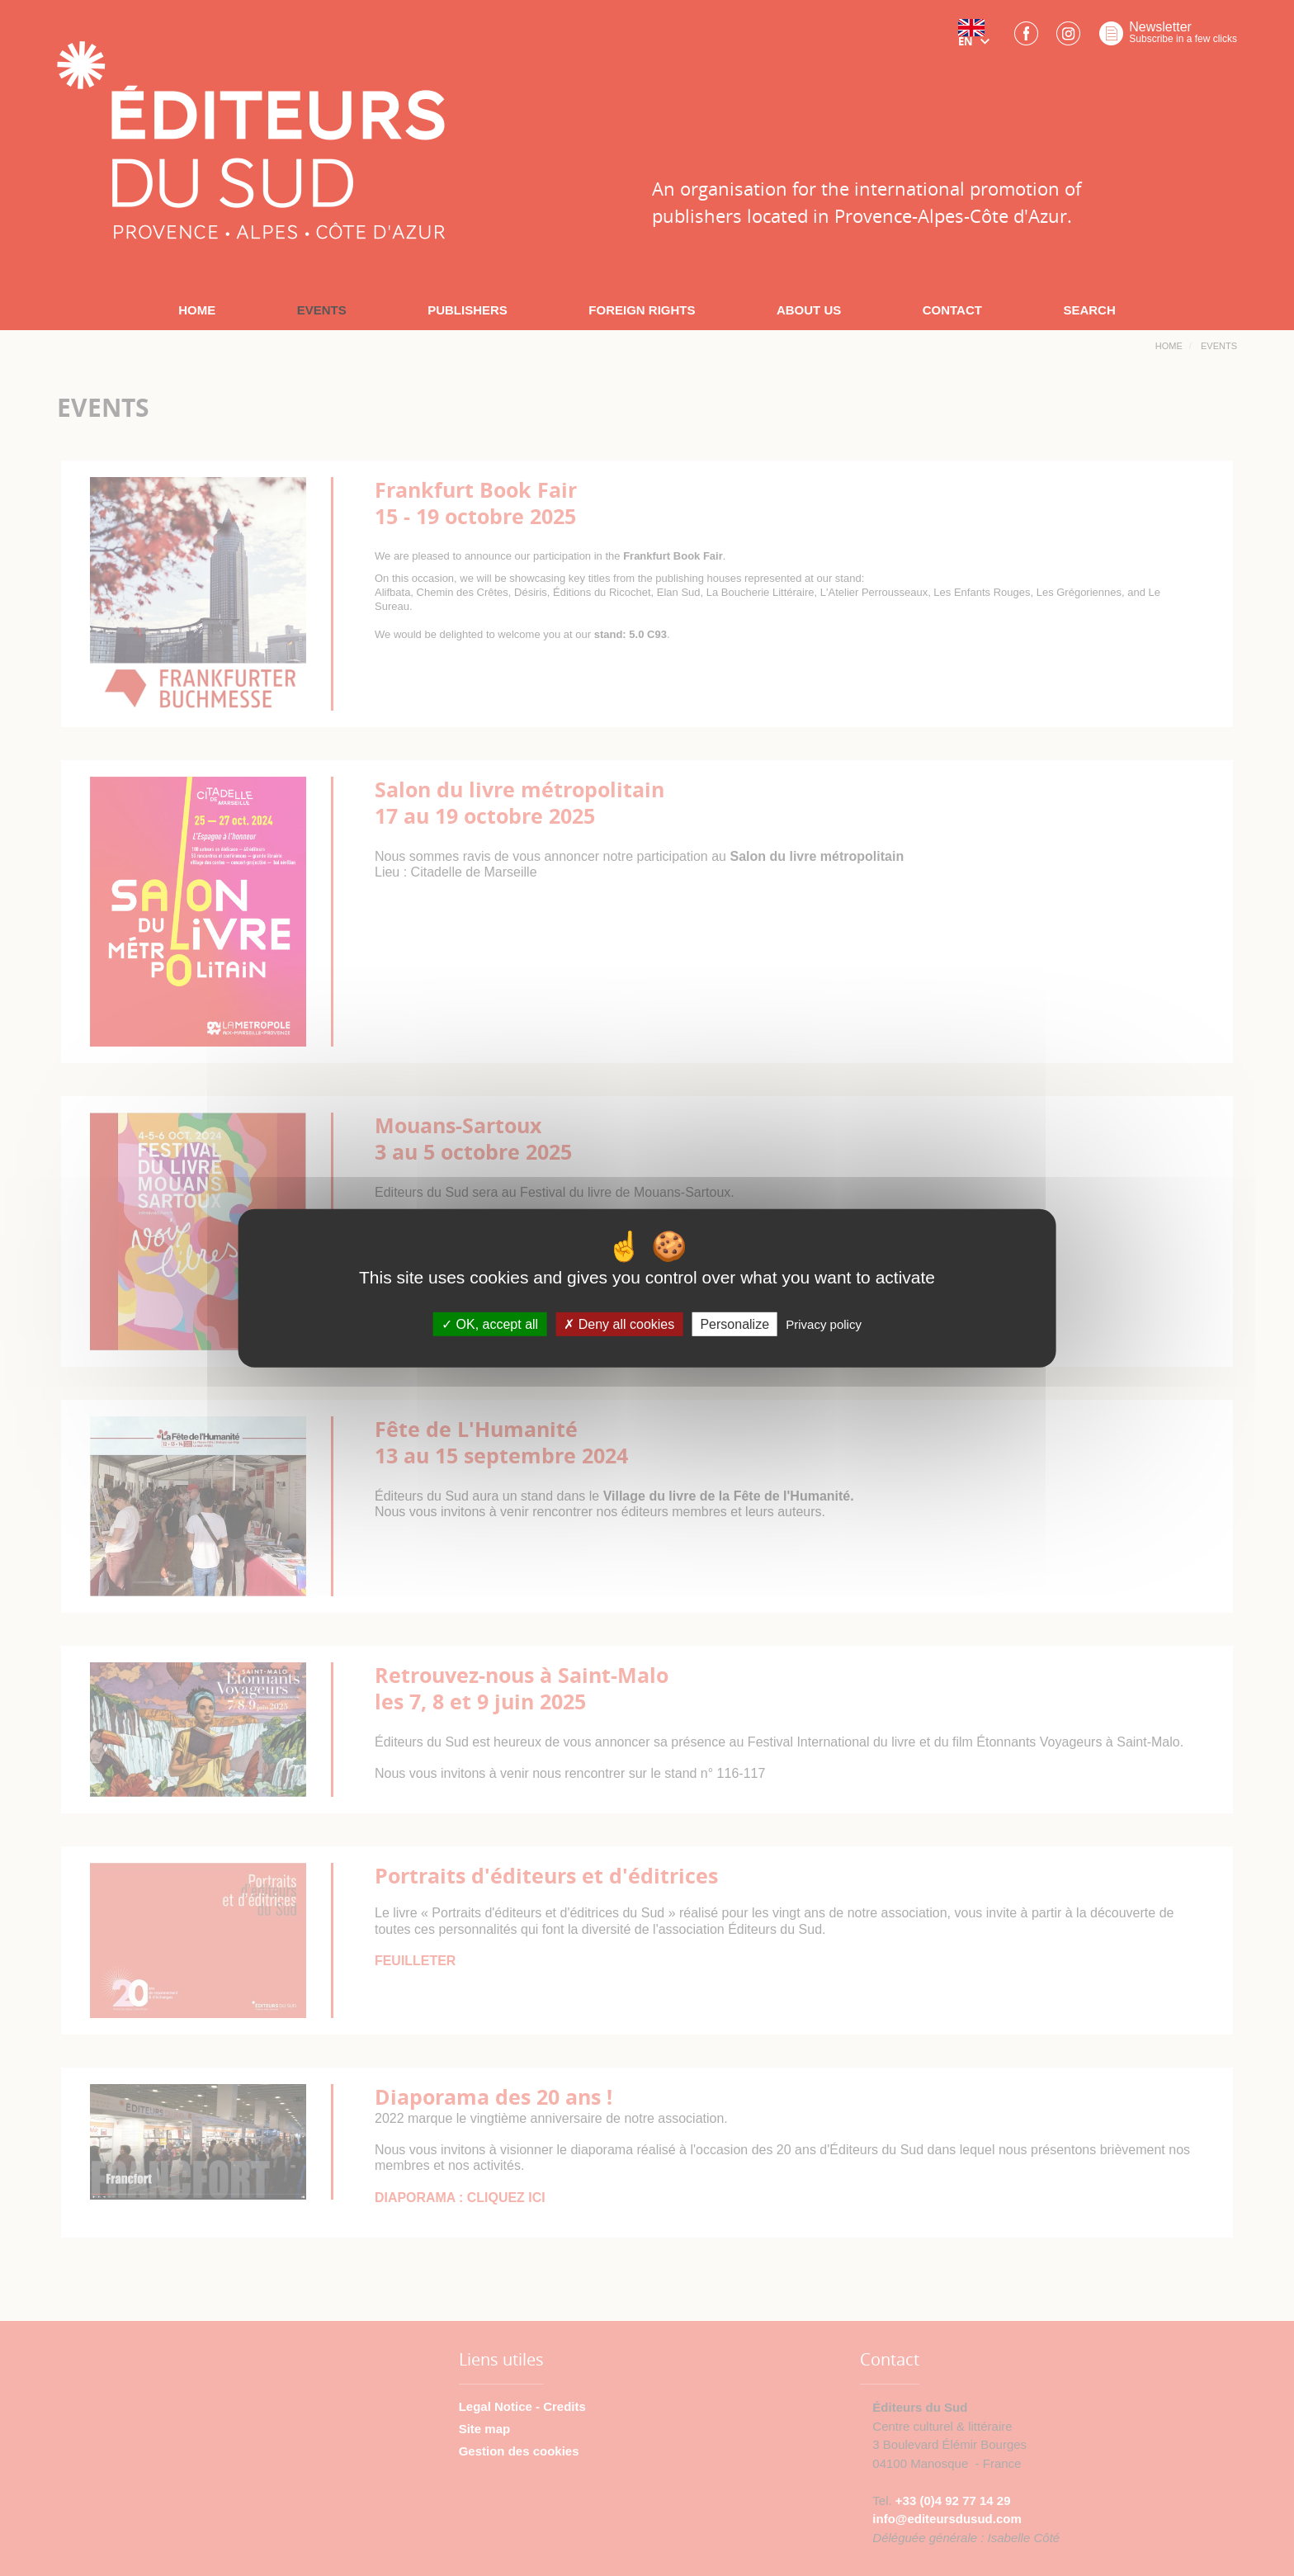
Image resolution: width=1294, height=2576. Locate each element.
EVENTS (322, 310)
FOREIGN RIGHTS (641, 310)
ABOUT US (809, 310)
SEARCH (1089, 310)
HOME (196, 310)
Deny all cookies (619, 1324)
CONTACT (952, 310)
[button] (977, 39)
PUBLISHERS (467, 310)
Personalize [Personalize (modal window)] (734, 1324)
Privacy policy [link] (824, 1324)
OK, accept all (490, 1324)
